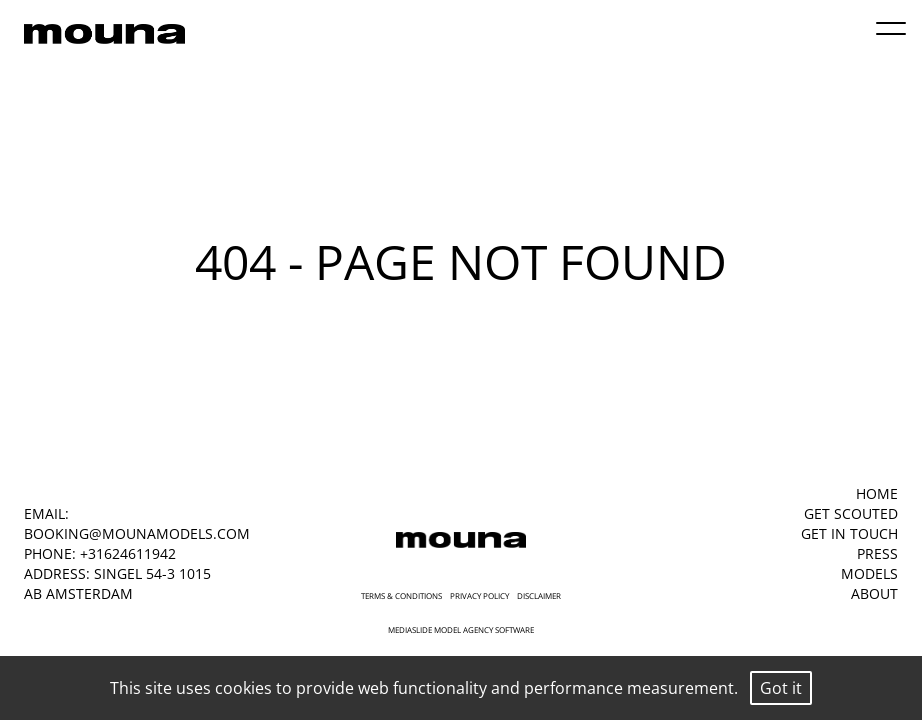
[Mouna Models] (460, 540)
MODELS (869, 573)
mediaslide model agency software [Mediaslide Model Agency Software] (461, 629)
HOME (877, 493)
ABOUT (874, 593)
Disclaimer (539, 595)
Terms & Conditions (401, 595)
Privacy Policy (479, 595)
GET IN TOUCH (849, 533)
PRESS (877, 553)
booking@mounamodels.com (137, 533)
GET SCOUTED (851, 513)
